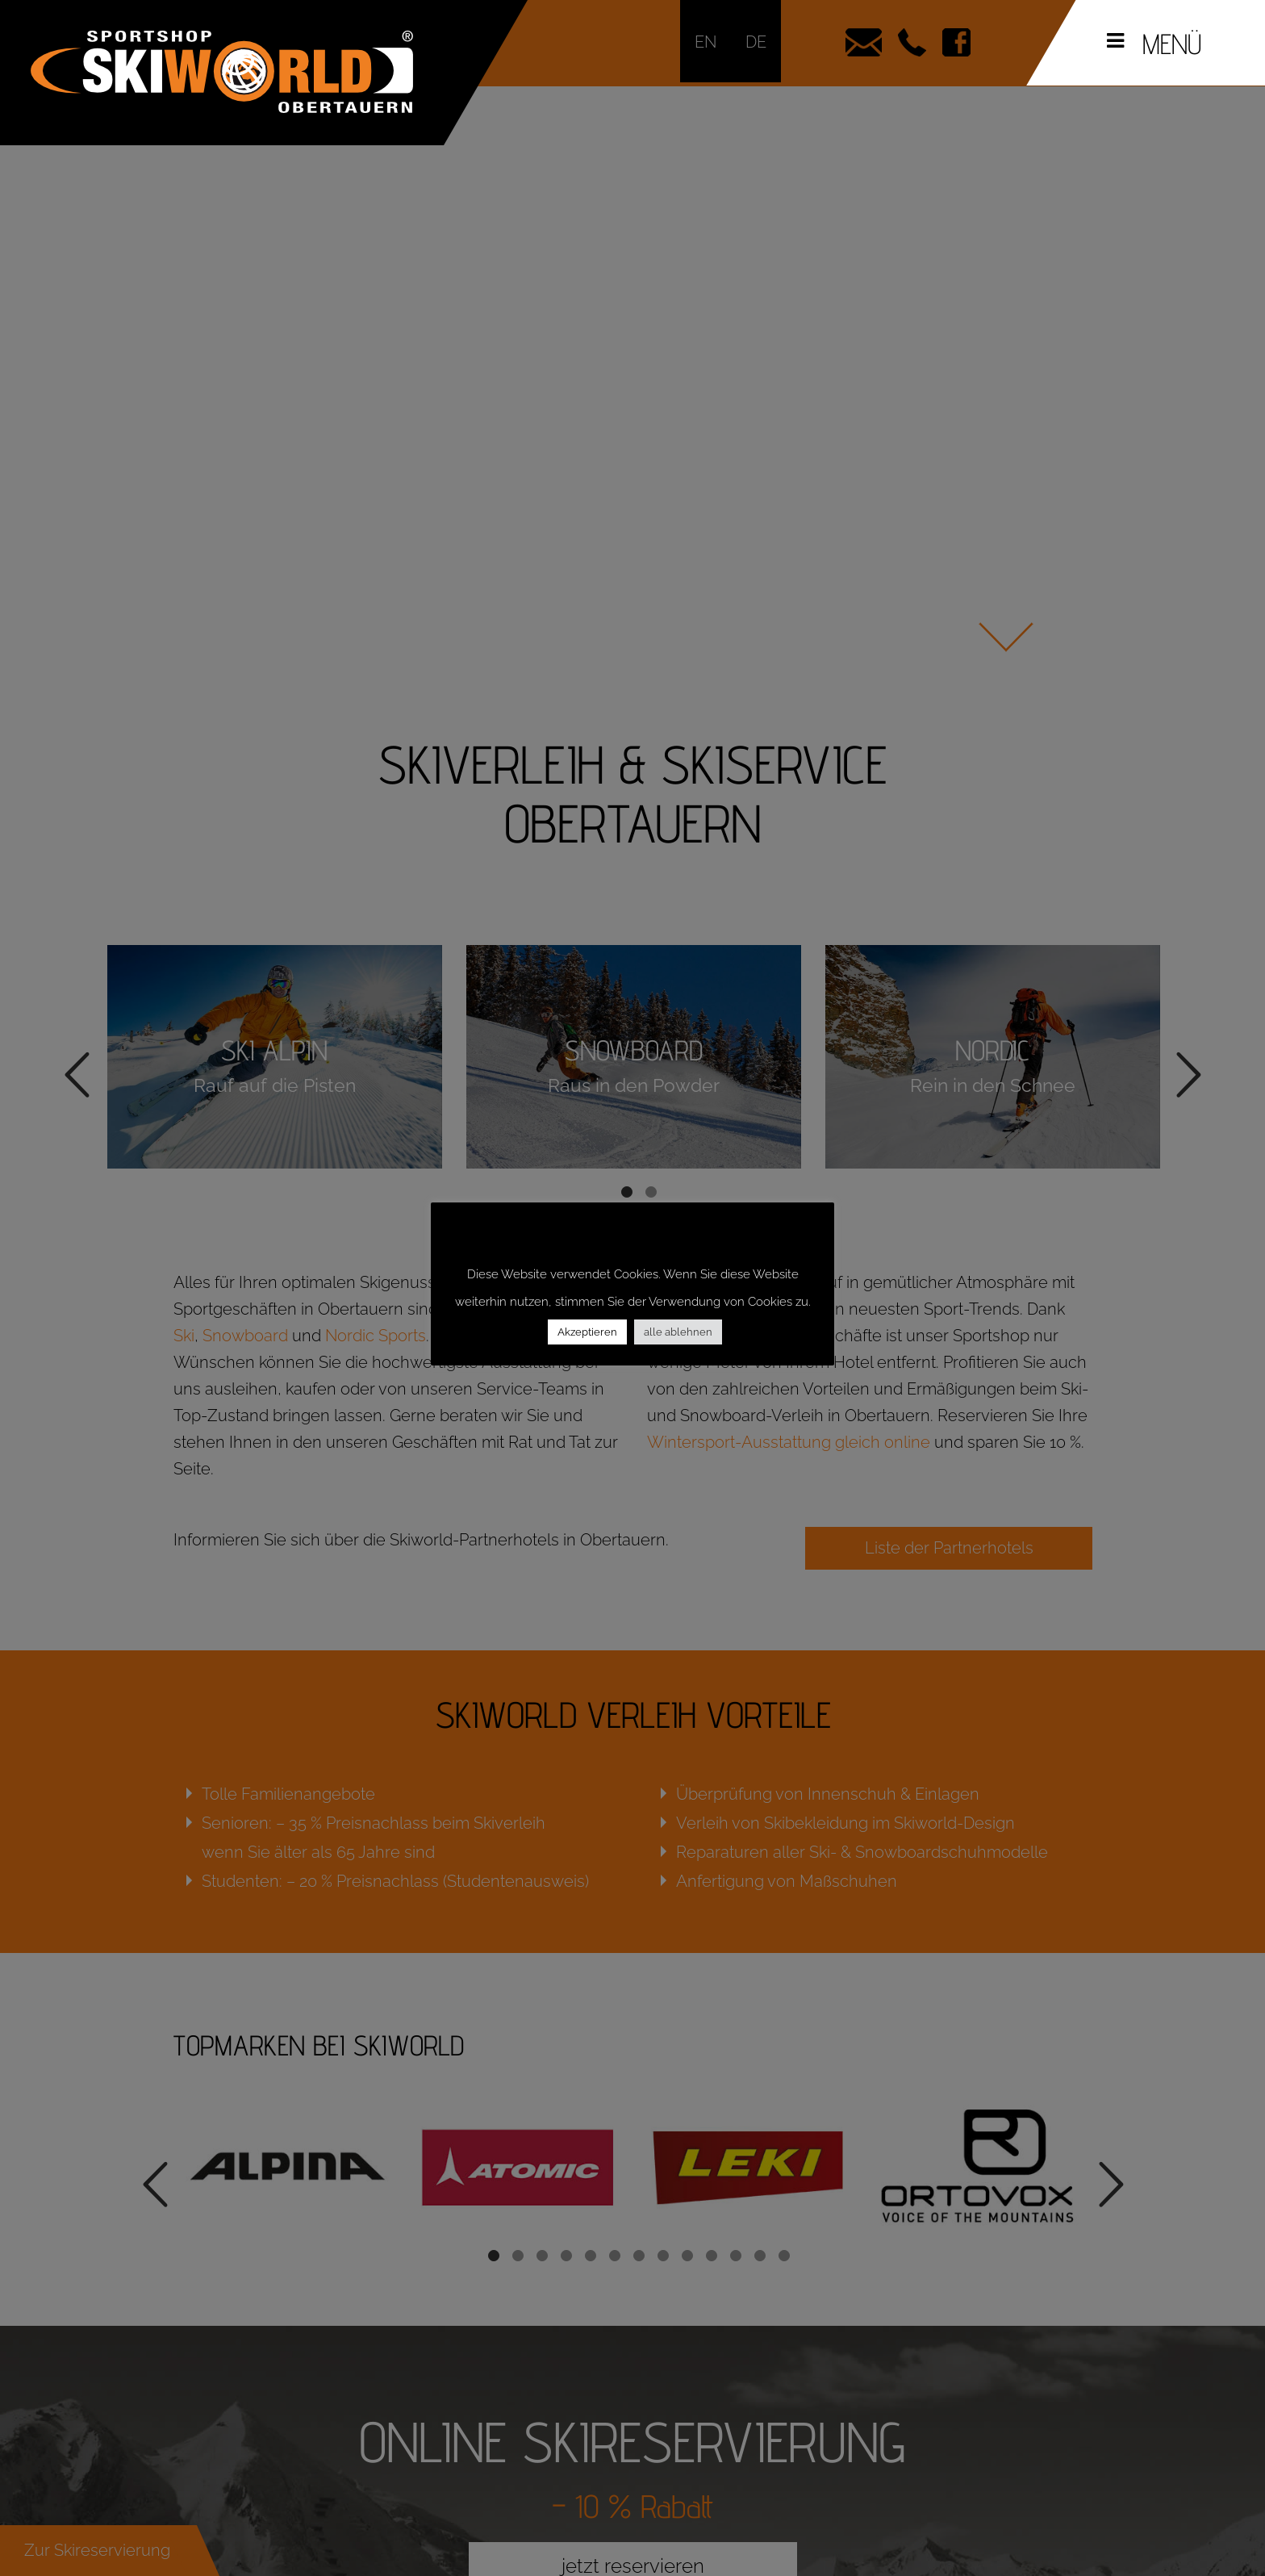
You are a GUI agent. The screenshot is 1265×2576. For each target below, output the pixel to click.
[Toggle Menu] (1115, 41)
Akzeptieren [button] (587, 1332)
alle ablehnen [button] (678, 1332)
